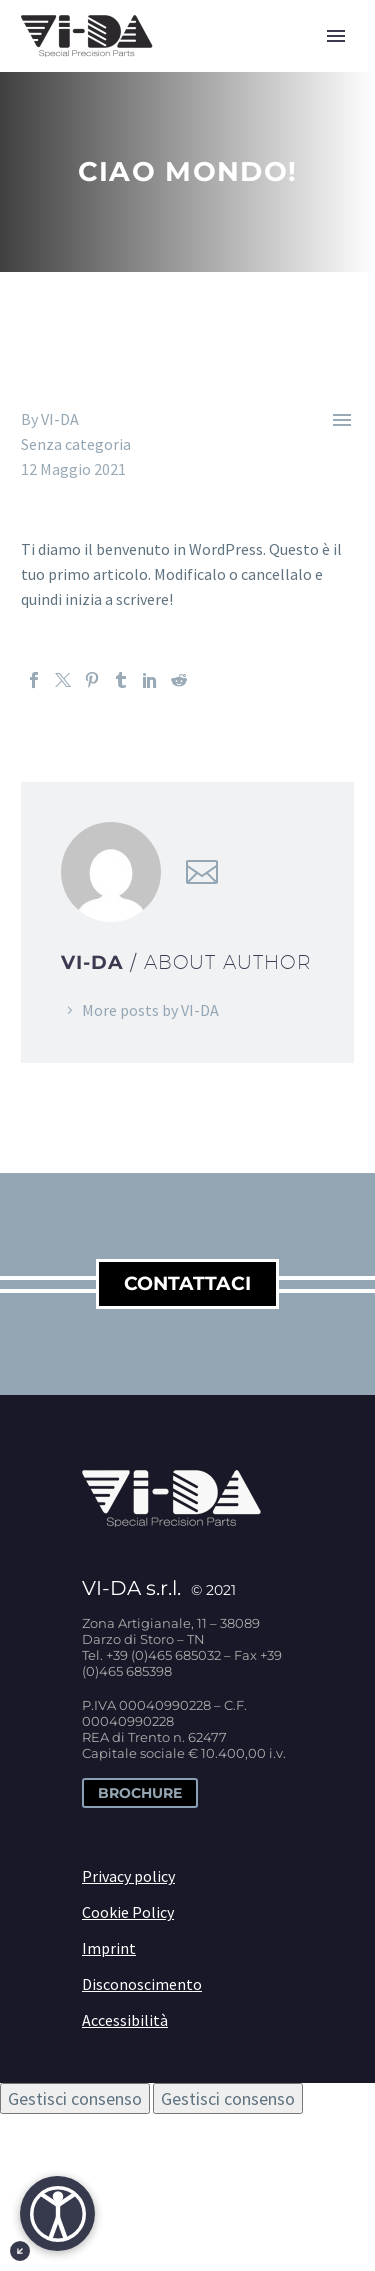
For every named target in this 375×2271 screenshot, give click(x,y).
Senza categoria (76, 444)
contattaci (187, 1283)
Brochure (140, 1793)
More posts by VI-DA (150, 1010)
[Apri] (57, 2213)
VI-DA (60, 419)
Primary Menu (336, 36)
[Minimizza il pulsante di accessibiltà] (20, 2251)
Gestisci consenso (75, 2098)
